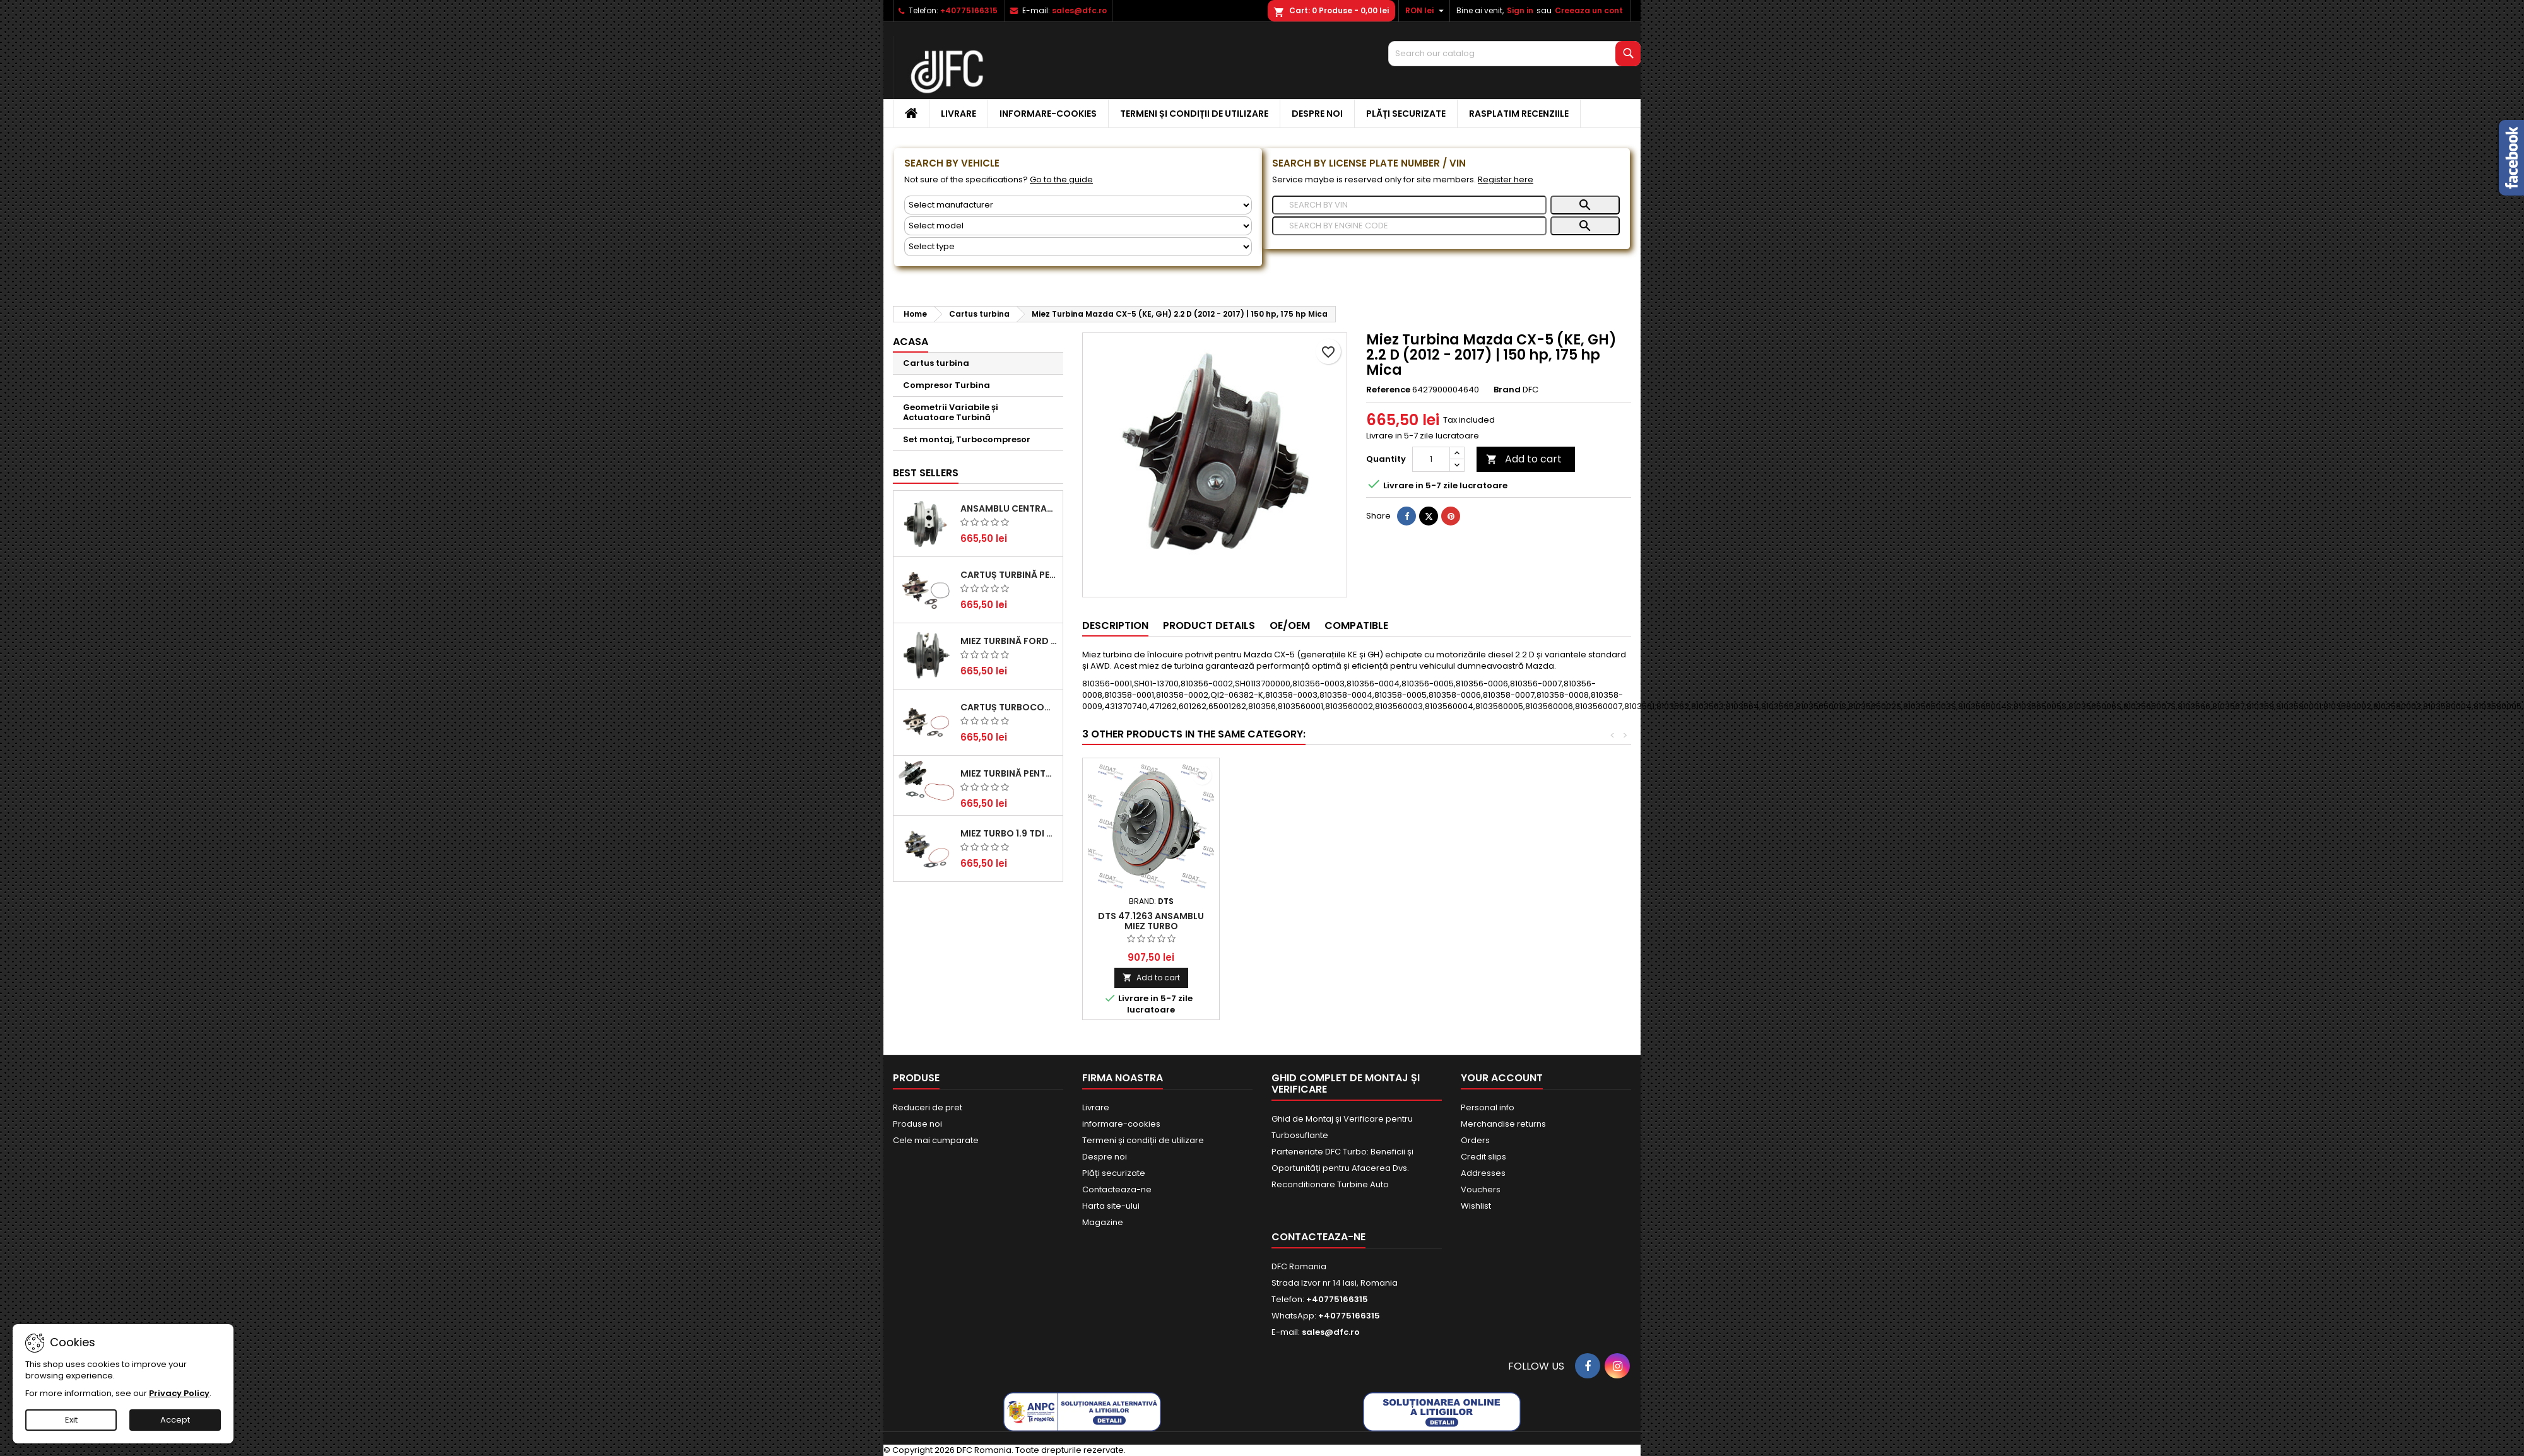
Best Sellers (925, 473)
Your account (1502, 1078)
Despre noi (1317, 113)
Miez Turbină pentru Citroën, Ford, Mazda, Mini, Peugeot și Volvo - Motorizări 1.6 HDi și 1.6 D (1009, 773)
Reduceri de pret (927, 1107)
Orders (1475, 1140)
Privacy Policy (179, 1393)
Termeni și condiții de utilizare (1194, 113)
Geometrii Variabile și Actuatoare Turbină (950, 412)
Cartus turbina (936, 363)
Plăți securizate (1406, 113)
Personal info (1487, 1107)
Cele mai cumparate (936, 1140)
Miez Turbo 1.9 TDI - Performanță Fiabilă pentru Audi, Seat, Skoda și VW (1009, 833)
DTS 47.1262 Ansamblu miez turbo (1151, 921)
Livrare (958, 113)
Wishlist (1476, 1206)
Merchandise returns (1503, 1124)
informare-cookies (1048, 113)
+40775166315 (969, 10)
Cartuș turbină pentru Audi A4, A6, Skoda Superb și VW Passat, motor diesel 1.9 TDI (1009, 575)
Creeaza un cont (1589, 10)
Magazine (1102, 1222)
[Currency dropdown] (1426, 10)
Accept (175, 1420)
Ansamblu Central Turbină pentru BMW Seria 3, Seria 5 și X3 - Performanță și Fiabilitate (1009, 508)
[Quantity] (1431, 459)
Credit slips (1483, 1157)
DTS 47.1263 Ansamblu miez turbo (1425, 921)
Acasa (910, 341)
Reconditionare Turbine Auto (1330, 1184)
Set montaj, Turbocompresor (966, 439)
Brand (1507, 390)
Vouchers (1481, 1189)
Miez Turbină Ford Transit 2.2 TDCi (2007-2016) (1009, 641)
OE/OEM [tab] (1290, 625)
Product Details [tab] (1209, 625)
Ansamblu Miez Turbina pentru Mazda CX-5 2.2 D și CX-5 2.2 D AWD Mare (1288, 926)
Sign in (1520, 10)
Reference (1388, 390)
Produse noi (917, 1124)
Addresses (1483, 1173)
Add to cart (1524, 459)
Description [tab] (1115, 625)
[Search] (1514, 53)
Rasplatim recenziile (1519, 113)
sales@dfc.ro (1079, 10)
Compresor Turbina (946, 385)
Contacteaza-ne (1117, 1189)
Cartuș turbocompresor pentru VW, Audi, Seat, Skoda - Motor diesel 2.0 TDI (1009, 707)
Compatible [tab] (1356, 625)
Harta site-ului (1111, 1206)
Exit (71, 1420)
